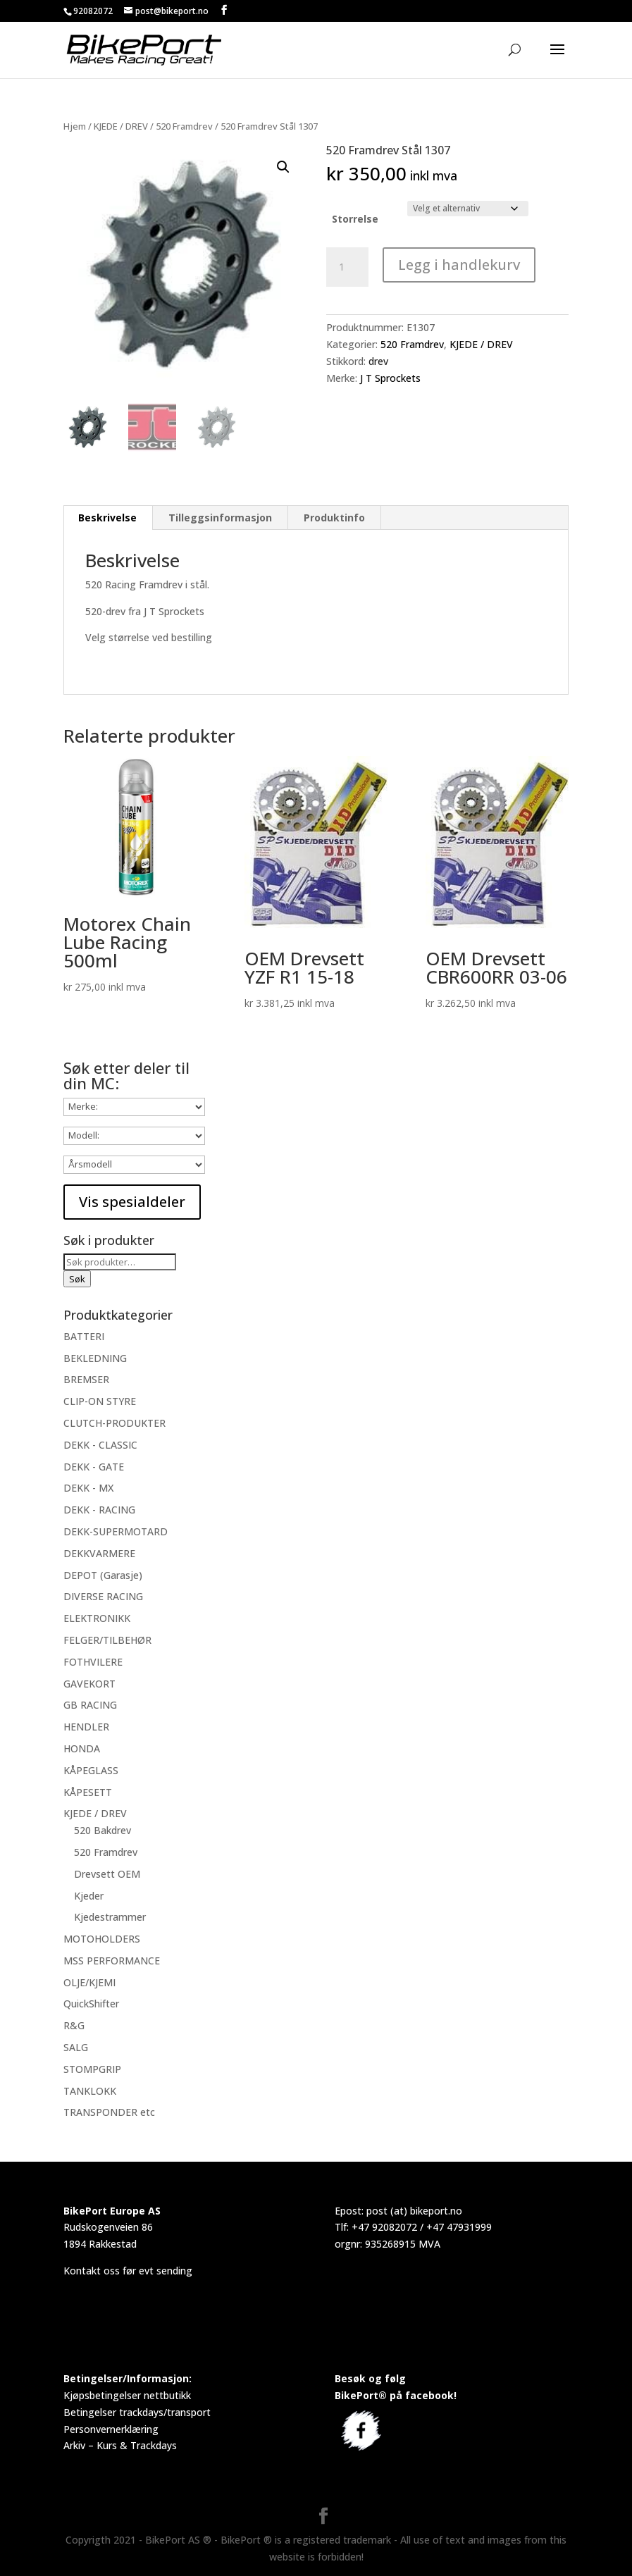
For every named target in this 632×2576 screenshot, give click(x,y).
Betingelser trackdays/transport (137, 2412)
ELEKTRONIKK (96, 1618)
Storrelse (355, 218)
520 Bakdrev (102, 1830)
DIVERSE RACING (103, 1596)
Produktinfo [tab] (334, 517)
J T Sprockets (390, 378)
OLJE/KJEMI (89, 1982)
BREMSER (86, 1379)
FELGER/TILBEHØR (107, 1640)
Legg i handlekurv (459, 264)
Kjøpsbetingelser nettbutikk (127, 2395)
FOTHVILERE (93, 1661)
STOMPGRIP (92, 2069)
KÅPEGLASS (90, 1770)
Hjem (74, 126)
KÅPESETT (87, 1792)
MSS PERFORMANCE (111, 1960)
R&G (74, 2025)
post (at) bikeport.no (414, 2210)
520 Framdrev (184, 126)
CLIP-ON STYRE (99, 1401)
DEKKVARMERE (99, 1553)
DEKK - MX (88, 1487)
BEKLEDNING (95, 1358)
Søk (77, 1278)
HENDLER (86, 1726)
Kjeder (89, 1895)
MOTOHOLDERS (101, 1938)
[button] (283, 167)
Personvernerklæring (111, 2429)
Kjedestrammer (110, 1917)
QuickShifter (91, 2003)
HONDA (81, 1748)
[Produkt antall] (347, 267)
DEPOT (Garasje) (102, 1575)
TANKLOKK (89, 2091)
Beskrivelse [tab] (107, 517)
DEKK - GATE (93, 1466)
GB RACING (90, 1704)
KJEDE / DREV (121, 126)
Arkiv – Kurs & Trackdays (120, 2445)
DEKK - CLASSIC (100, 1444)
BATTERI (83, 1336)
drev (378, 361)
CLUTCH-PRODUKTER (114, 1423)
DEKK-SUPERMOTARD (115, 1531)
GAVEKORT (89, 1683)
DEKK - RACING (99, 1509)
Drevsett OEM (107, 1874)
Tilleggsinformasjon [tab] (220, 517)
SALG (75, 2047)
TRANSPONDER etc (109, 2112)
